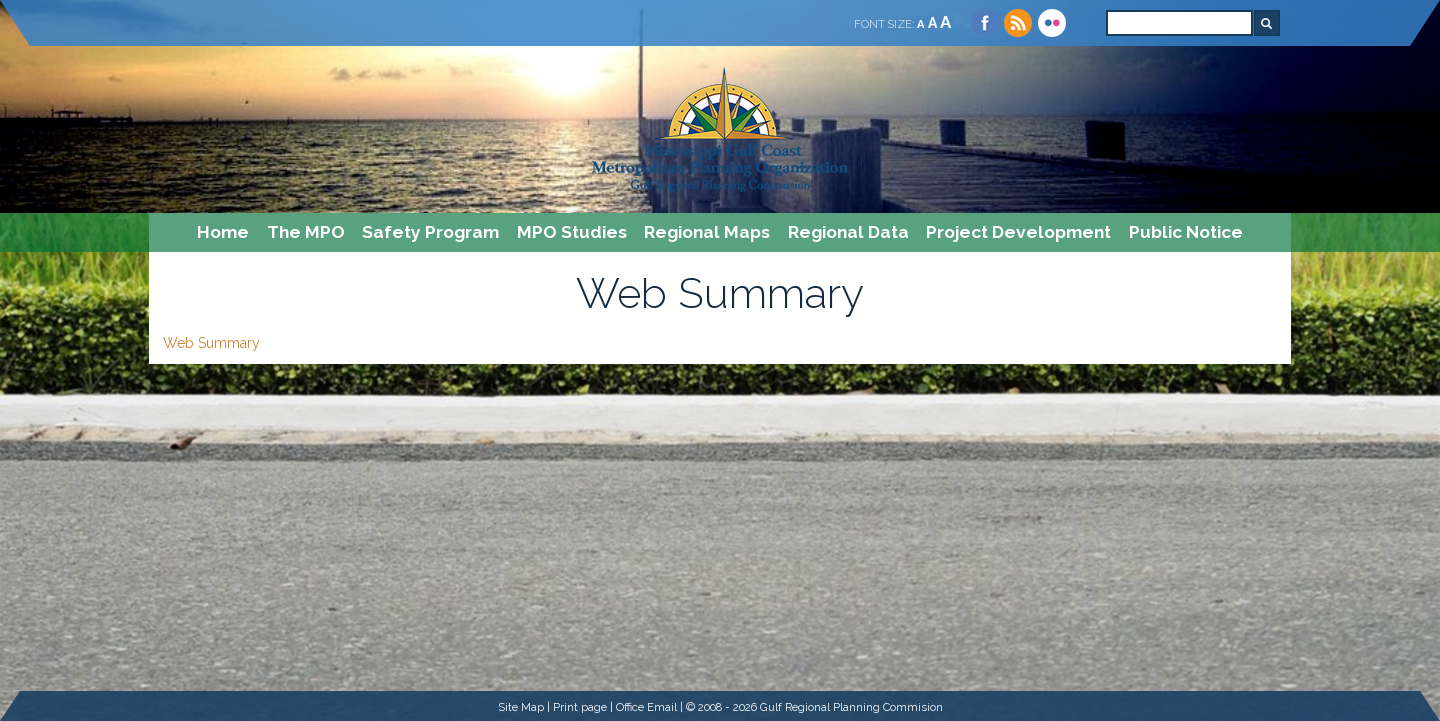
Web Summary (211, 343)
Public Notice (1186, 232)
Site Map (521, 707)
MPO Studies (572, 232)
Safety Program (430, 232)
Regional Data (848, 232)
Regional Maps (707, 232)
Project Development (1018, 232)
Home (223, 232)
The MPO (306, 232)
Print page (580, 707)
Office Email (646, 707)
